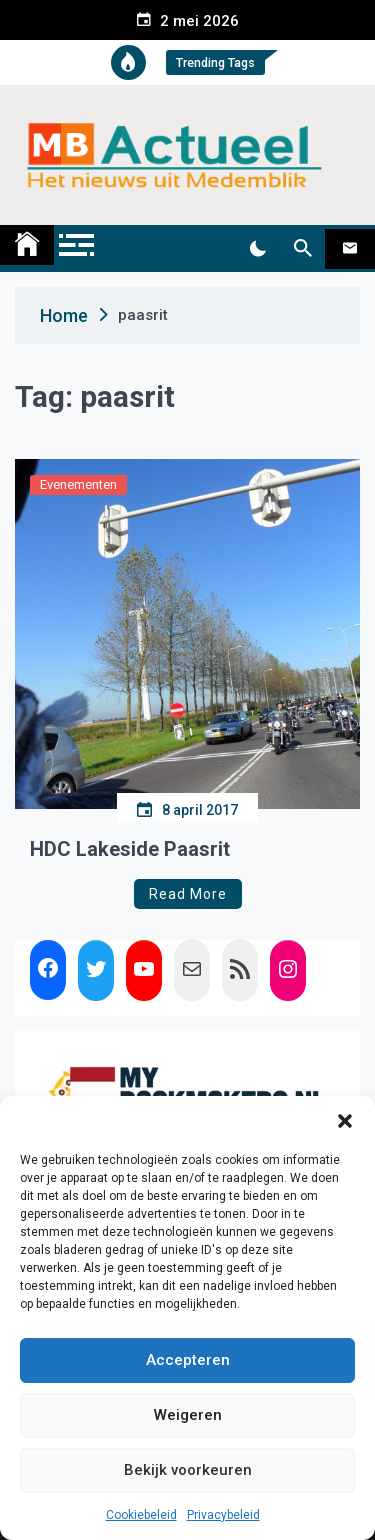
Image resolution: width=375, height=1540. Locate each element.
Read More (188, 894)
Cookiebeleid (141, 1515)
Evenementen (78, 484)
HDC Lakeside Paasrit (130, 849)
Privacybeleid (223, 1515)
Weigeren (188, 1415)
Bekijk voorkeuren (188, 1470)
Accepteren (188, 1360)
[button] (345, 1121)
